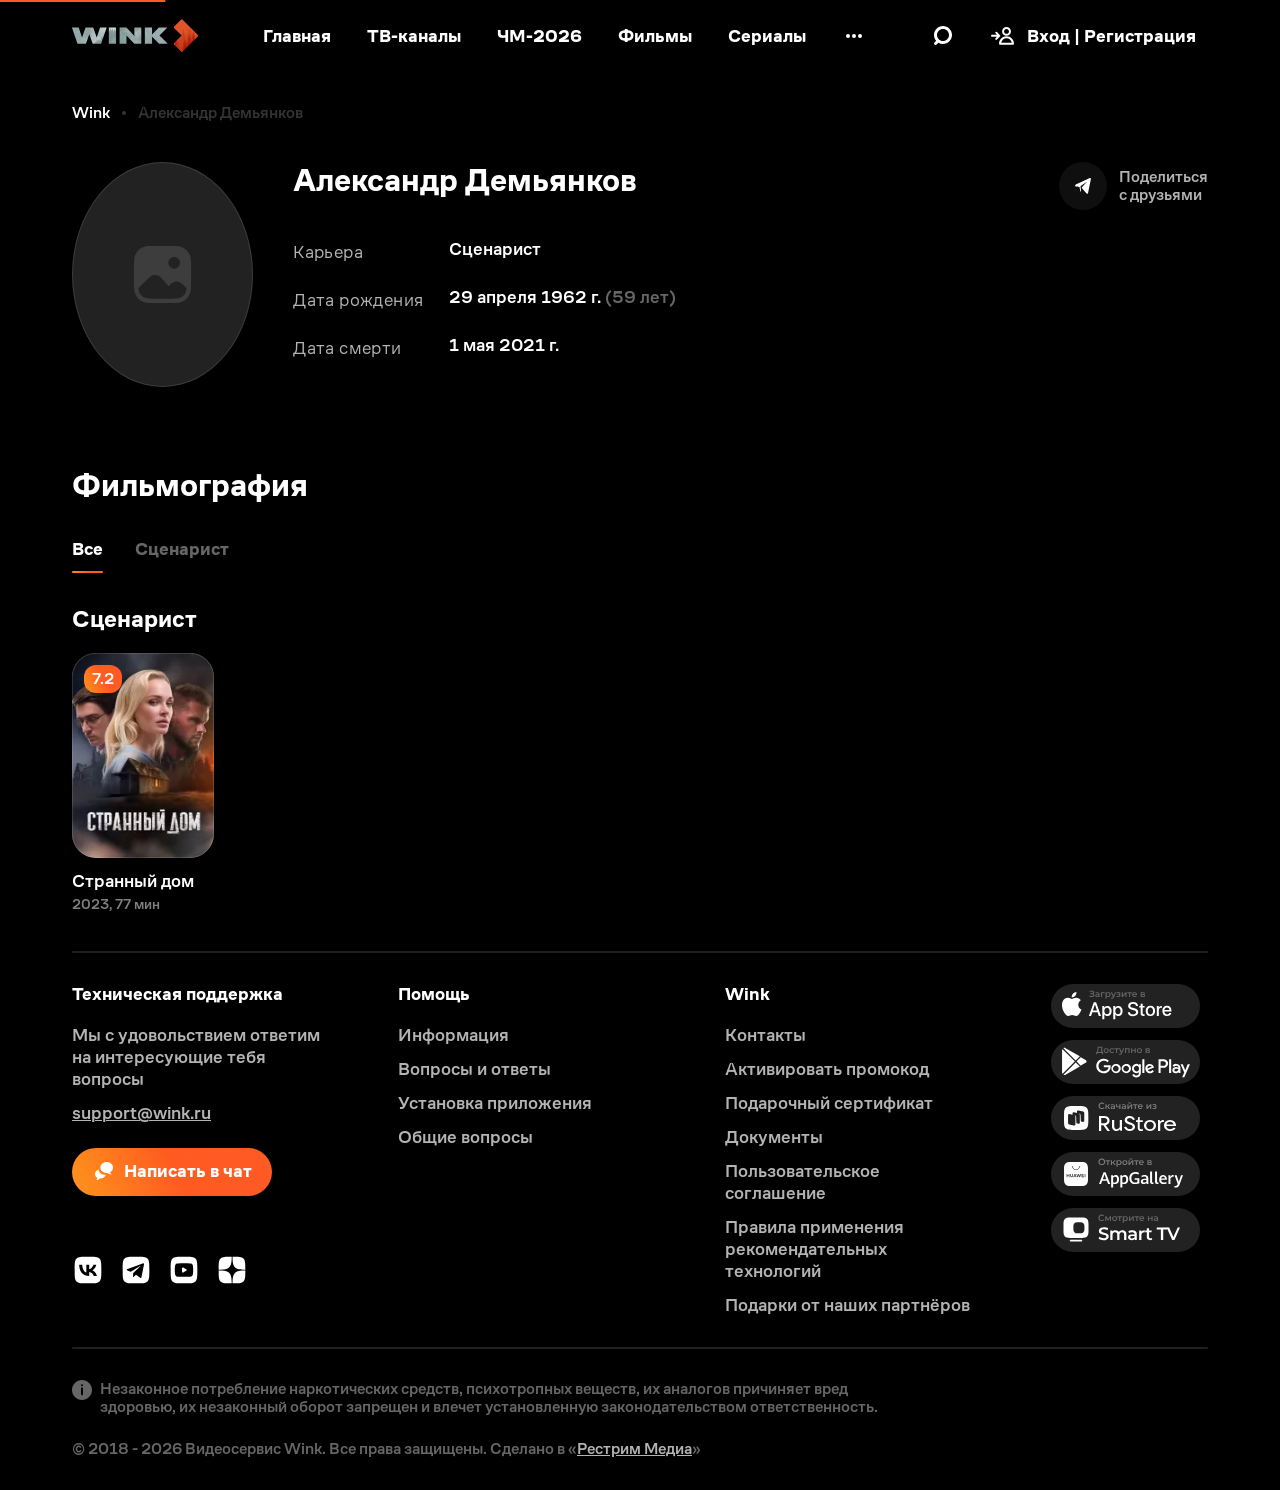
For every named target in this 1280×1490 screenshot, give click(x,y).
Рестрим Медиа (634, 1448)
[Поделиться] (1133, 186)
